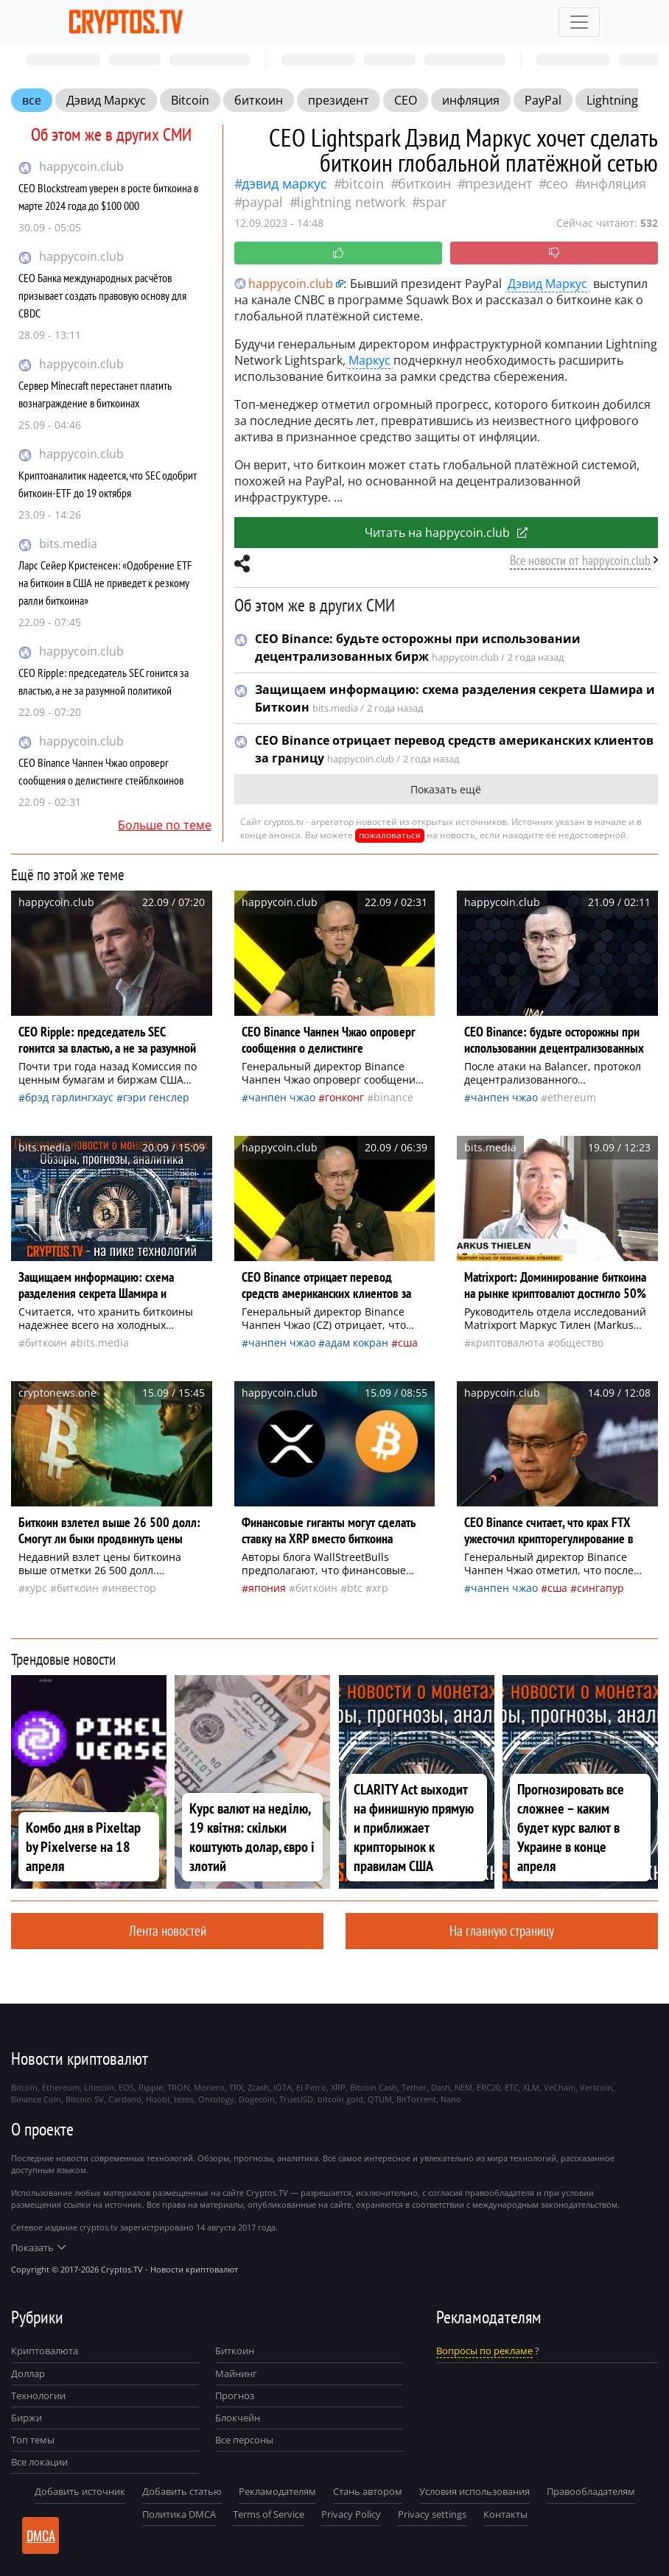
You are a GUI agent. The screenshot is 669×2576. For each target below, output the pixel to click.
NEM (463, 2087)
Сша (408, 1343)
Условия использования (474, 2491)
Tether (414, 2087)
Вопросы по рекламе (484, 2350)
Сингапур (600, 1588)
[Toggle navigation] (579, 22)
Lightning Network (351, 202)
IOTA (282, 2087)
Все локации (39, 2461)
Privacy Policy (351, 2514)
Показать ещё (445, 789)
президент (338, 100)
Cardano (124, 2099)
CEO (405, 100)
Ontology (216, 2099)
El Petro (311, 2087)
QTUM (380, 2099)
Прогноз (234, 2395)
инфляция (471, 100)
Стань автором (367, 2491)
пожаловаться (390, 835)
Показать (38, 2247)
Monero (209, 2087)
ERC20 (488, 2087)
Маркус (369, 360)
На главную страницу (501, 1930)
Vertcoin (596, 2087)
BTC (354, 1588)
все (31, 100)
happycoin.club (81, 166)
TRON (178, 2087)
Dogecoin (257, 2099)
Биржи (26, 2417)
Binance (393, 1097)
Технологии (38, 2395)
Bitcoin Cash (373, 2087)
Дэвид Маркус (106, 100)
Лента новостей (167, 1930)
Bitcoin (190, 100)
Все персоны (244, 2439)
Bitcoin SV (85, 2099)
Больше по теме (164, 825)
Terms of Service (268, 2514)
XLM (531, 2087)
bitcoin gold (340, 2099)
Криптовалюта (44, 2350)
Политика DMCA (179, 2514)
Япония (267, 1588)
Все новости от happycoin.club (580, 560)
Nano (451, 2099)
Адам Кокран (356, 1343)
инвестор (132, 1588)
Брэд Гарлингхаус (69, 1097)
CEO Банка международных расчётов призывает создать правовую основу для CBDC (102, 295)
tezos (184, 2099)
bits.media (68, 544)
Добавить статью (182, 2491)
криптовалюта (507, 1343)
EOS (126, 2087)
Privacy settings (432, 2514)
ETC (512, 2087)
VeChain (559, 2087)
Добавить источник (80, 2491)
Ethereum (571, 1097)
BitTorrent (416, 2099)
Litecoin (99, 2087)
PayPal (543, 100)
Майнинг (236, 2373)
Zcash (258, 2087)
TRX (236, 2087)
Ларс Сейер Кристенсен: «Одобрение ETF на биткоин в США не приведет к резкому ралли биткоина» (105, 583)
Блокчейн (237, 2417)
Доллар (28, 2373)
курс (36, 1588)
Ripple (151, 2087)
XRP (380, 1588)
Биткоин (234, 2350)
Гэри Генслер (156, 1097)
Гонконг (344, 1097)
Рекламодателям (277, 2491)
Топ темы (33, 2439)
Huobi (157, 2099)
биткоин (258, 100)
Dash (440, 2087)
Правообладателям (591, 2491)
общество (578, 1343)
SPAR (432, 202)
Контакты (505, 2514)
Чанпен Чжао (281, 1097)
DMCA (41, 2535)
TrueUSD (296, 2099)
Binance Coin (36, 2099)
